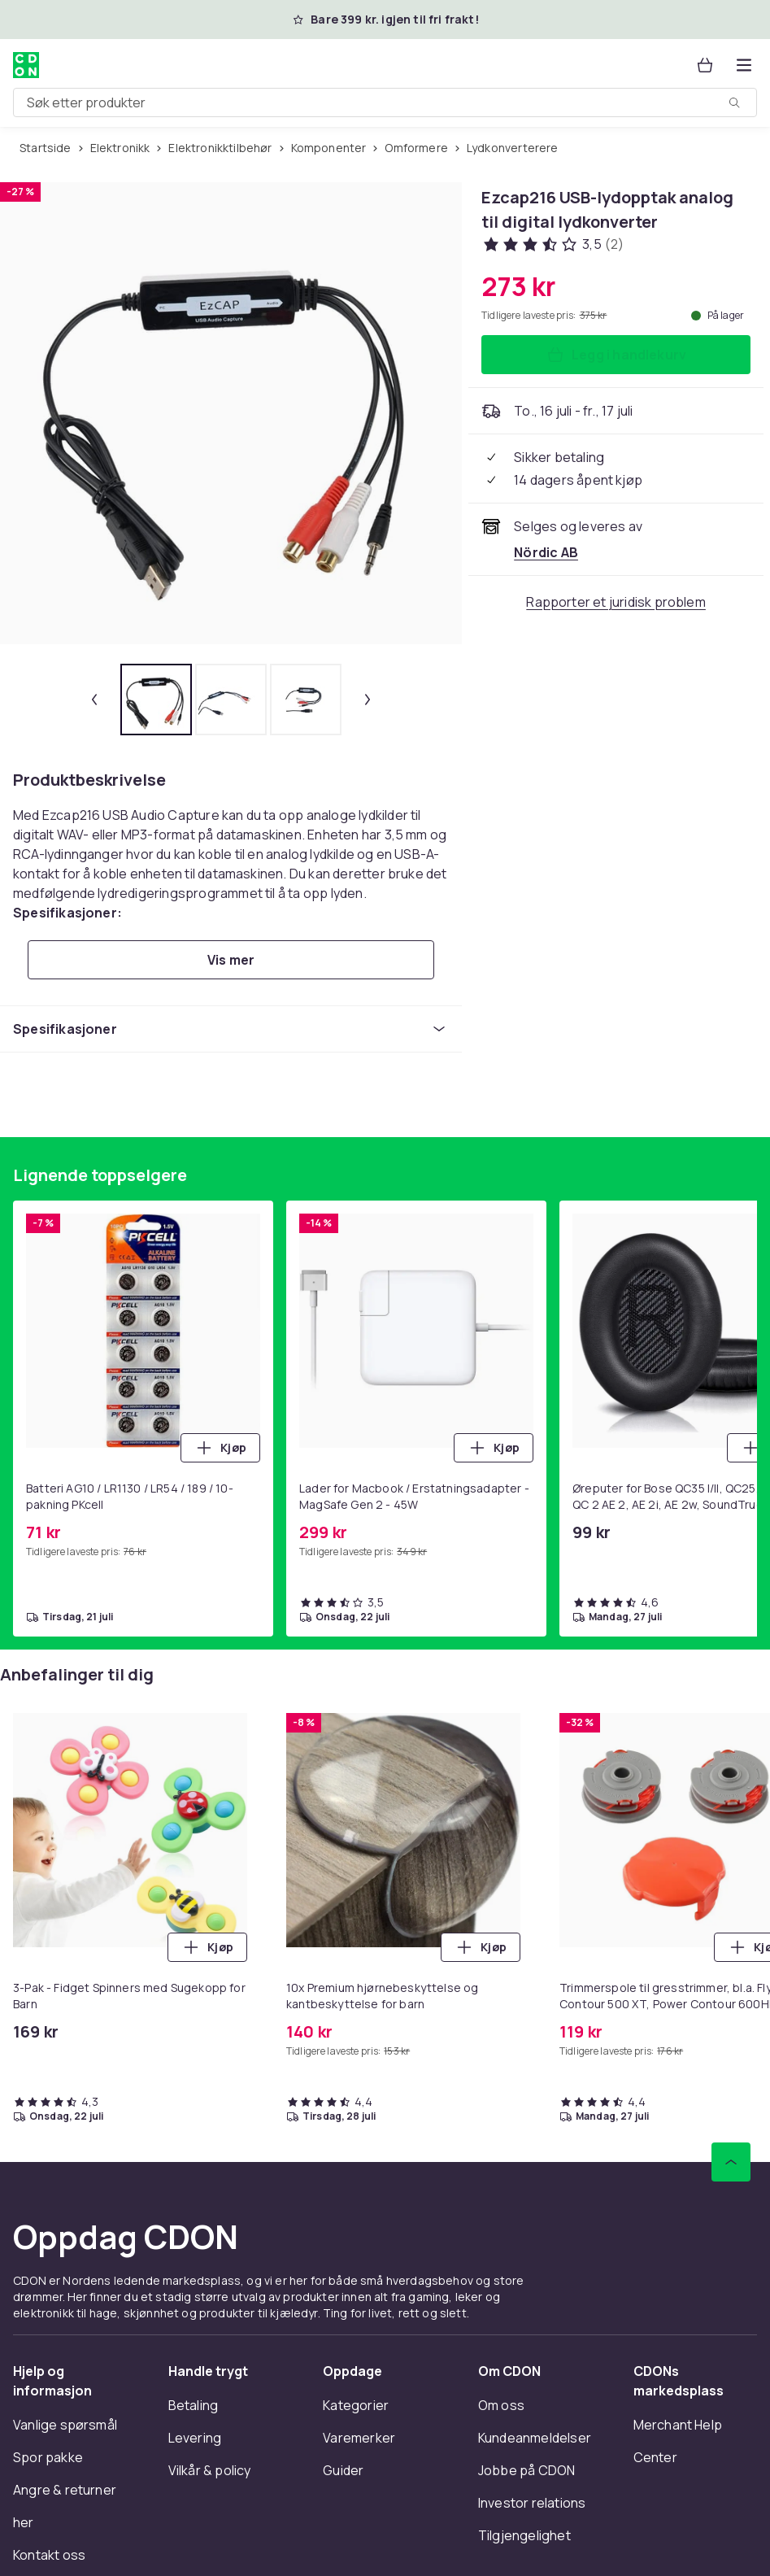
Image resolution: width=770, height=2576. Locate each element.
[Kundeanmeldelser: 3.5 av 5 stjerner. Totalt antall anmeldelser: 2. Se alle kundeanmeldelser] (552, 244)
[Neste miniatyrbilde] (367, 699)
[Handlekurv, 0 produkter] (704, 65)
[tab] (156, 699)
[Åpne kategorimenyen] (743, 65)
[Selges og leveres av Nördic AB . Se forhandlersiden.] (546, 552)
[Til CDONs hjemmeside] (26, 65)
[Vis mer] (231, 959)
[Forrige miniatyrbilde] (94, 699)
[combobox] (385, 102)
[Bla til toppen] (730, 2162)
